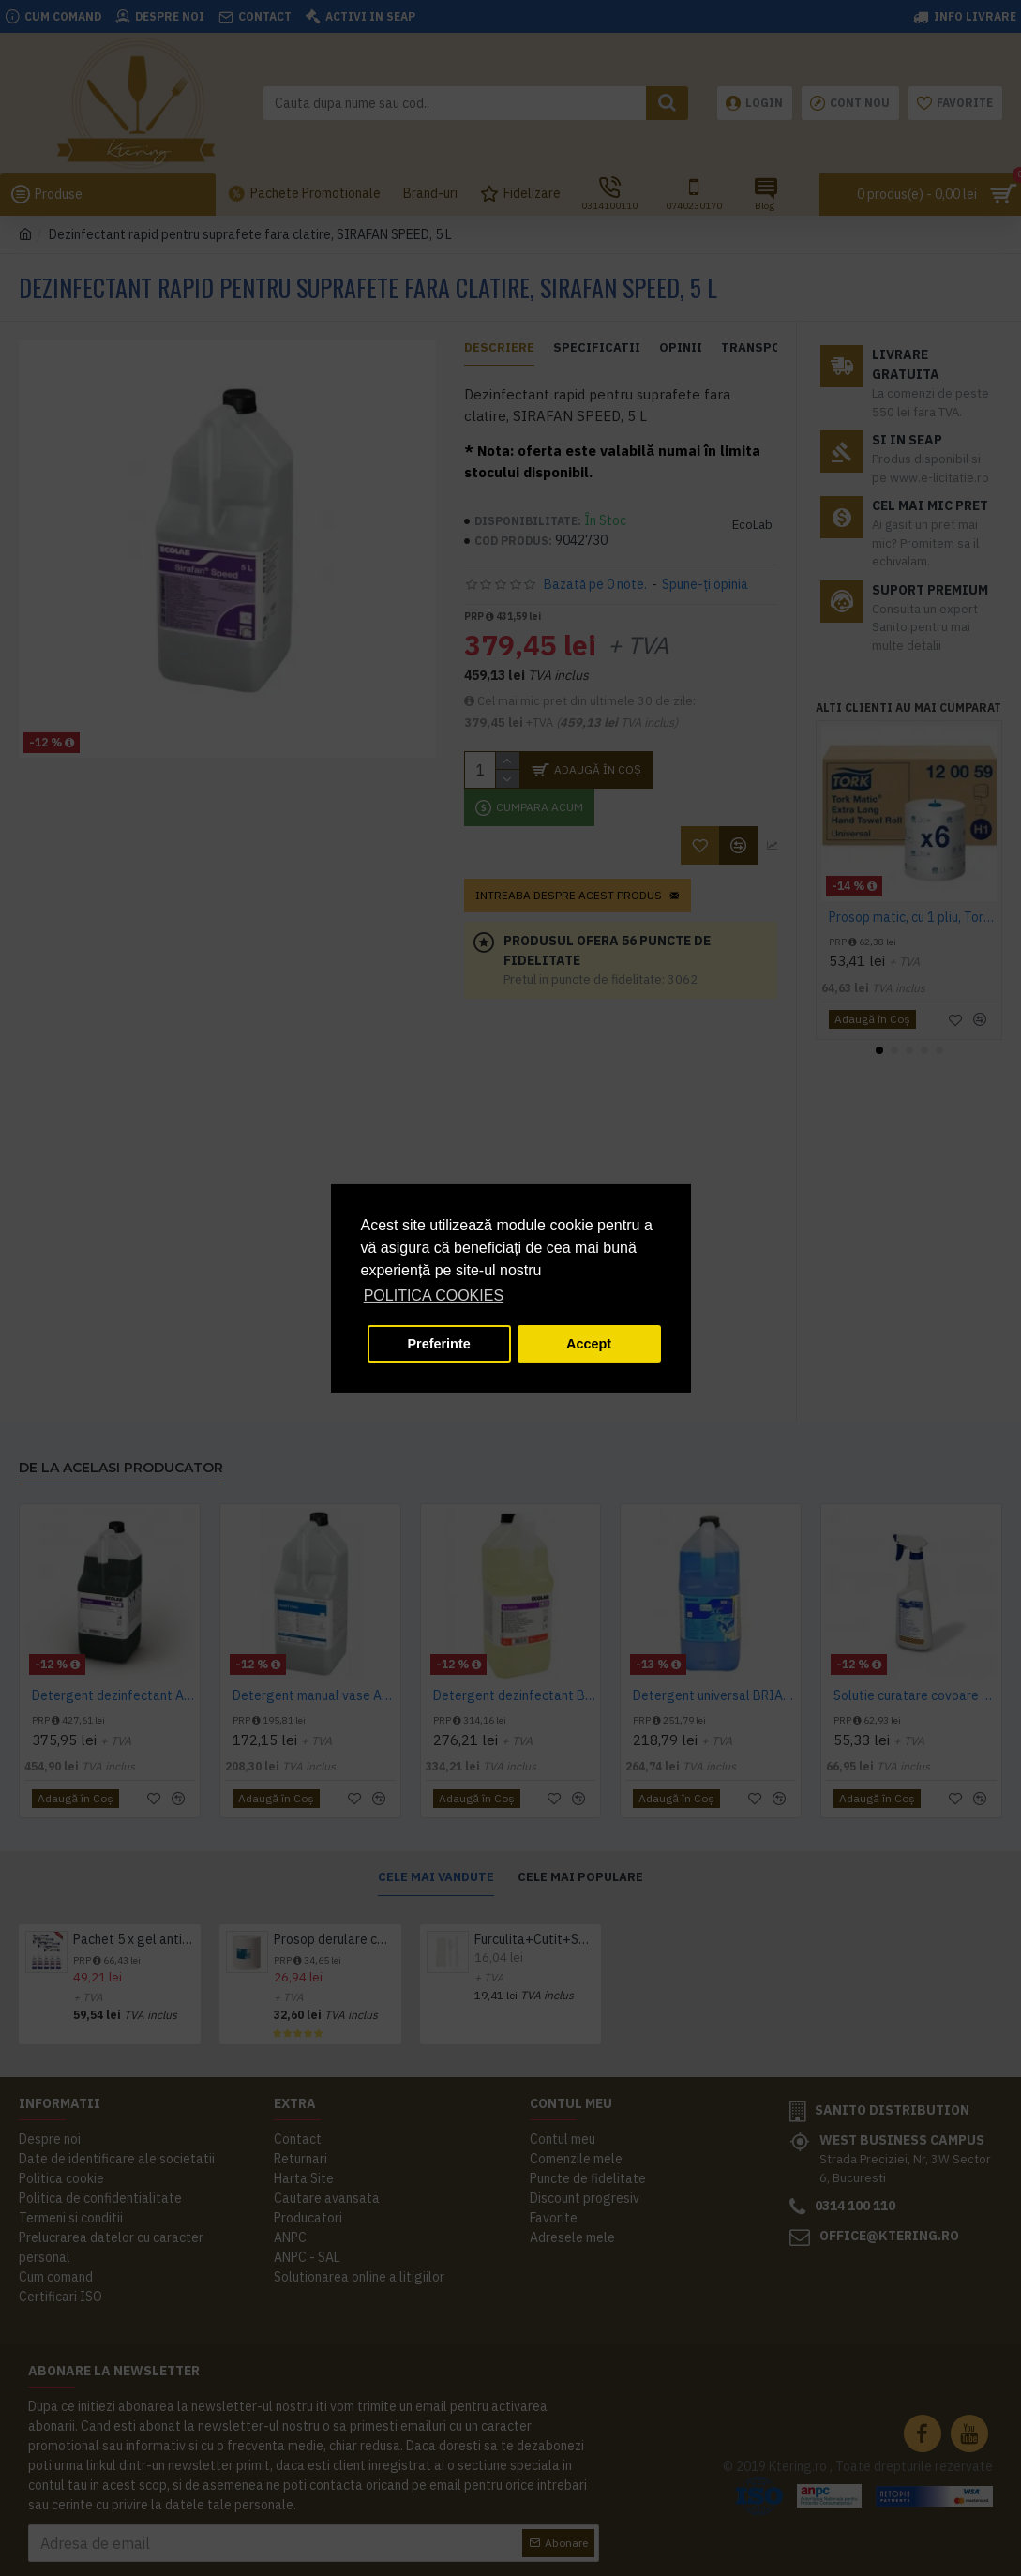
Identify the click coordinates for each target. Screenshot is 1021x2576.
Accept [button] (588, 1343)
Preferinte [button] (439, 1343)
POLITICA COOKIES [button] (433, 1295)
